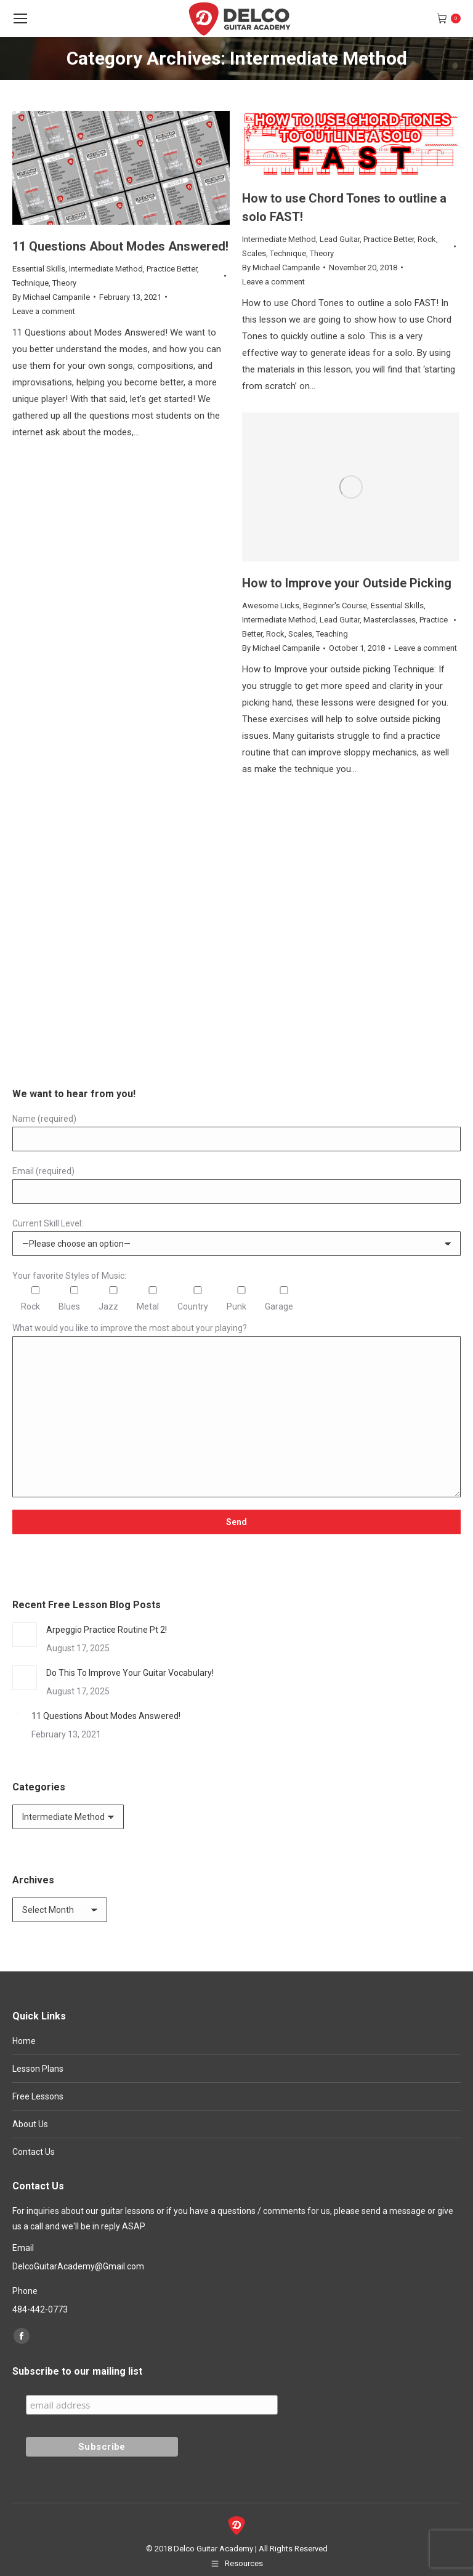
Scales (254, 253)
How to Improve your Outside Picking (346, 583)
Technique (30, 283)
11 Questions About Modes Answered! (120, 246)
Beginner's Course (335, 605)
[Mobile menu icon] (20, 18)
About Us (30, 2124)
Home (24, 2041)
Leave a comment (43, 311)
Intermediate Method (106, 268)
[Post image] (24, 1634)
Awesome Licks (270, 605)
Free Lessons (37, 2096)
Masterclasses (389, 619)
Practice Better (172, 268)
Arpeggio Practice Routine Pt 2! (106, 1630)
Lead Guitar (340, 239)
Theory (64, 283)
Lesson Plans (37, 2069)
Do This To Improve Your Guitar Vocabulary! (130, 1673)
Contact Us (33, 2152)
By (51, 297)
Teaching (332, 633)
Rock (427, 239)
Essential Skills (38, 268)
